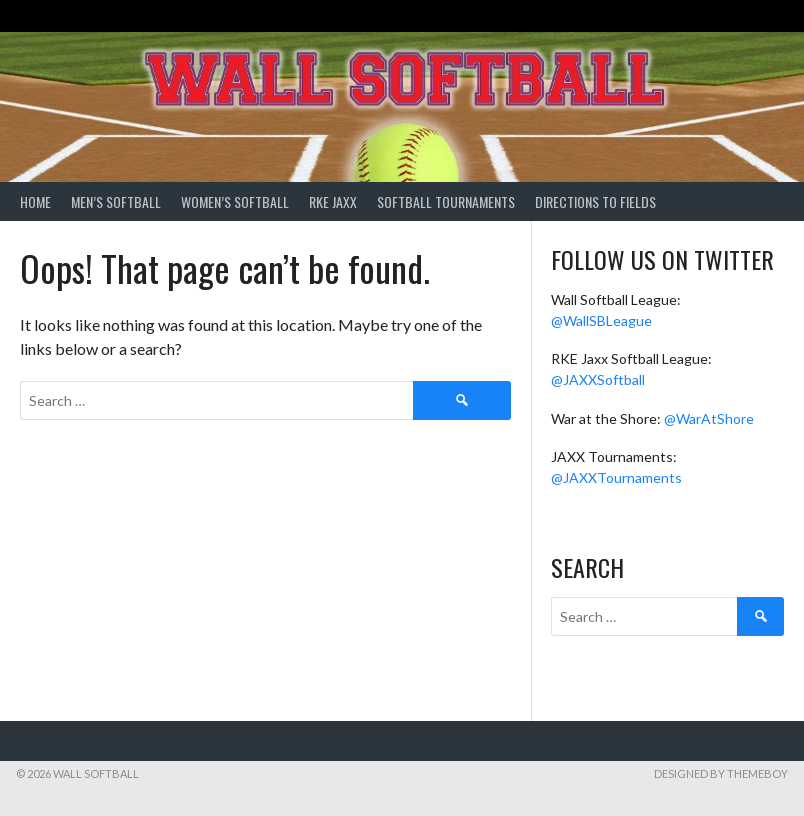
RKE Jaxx (333, 201)
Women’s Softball (235, 201)
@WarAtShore (709, 418)
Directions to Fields (595, 201)
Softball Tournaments (446, 201)
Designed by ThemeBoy (721, 773)
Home (35, 201)
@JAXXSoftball (598, 379)
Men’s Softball (116, 201)
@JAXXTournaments (616, 477)
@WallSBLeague (601, 320)
